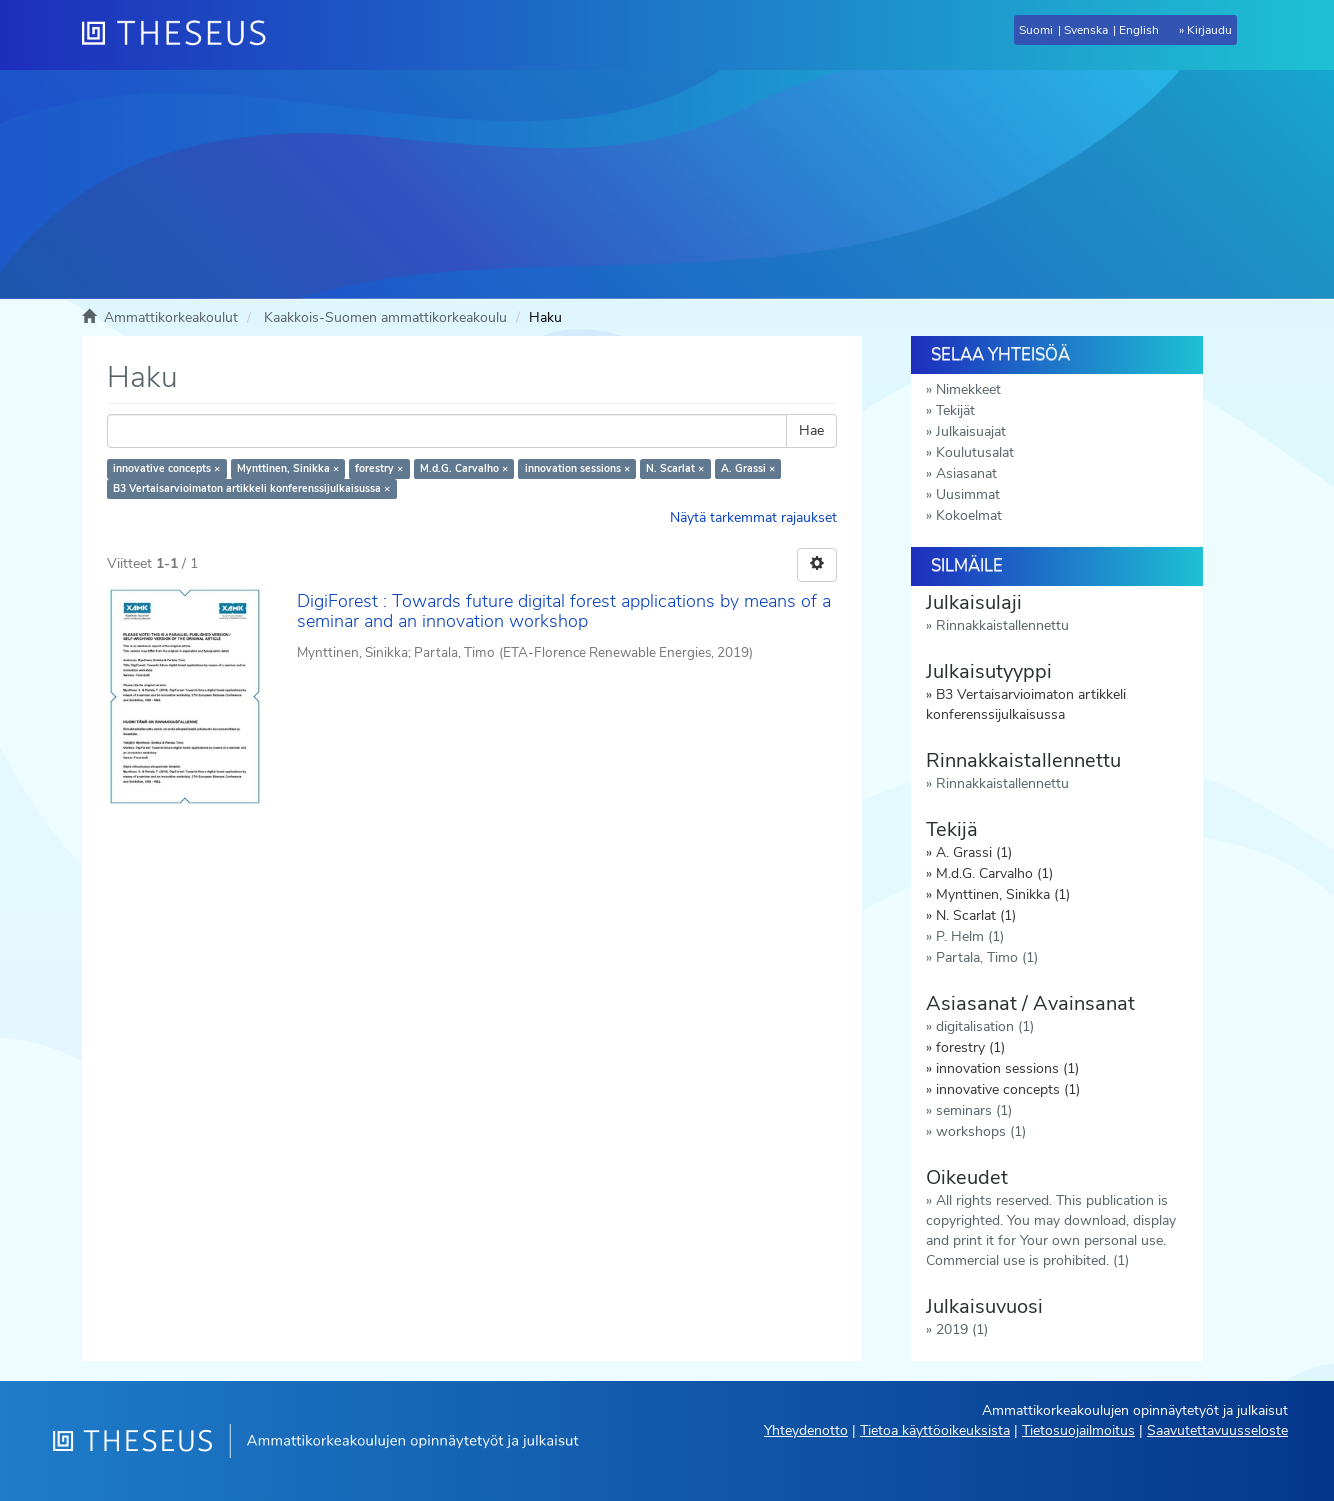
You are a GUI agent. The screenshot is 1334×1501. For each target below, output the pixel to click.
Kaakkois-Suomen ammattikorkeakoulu (385, 317)
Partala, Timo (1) (987, 957)
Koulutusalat (975, 452)
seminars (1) (974, 1110)
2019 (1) (962, 1329)
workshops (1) (981, 1131)
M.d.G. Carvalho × (464, 468)
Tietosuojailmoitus (1078, 1430)
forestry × (379, 468)
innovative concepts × (166, 468)
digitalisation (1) (985, 1026)
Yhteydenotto (806, 1430)
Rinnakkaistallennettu (1002, 625)
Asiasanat (966, 473)
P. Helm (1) (970, 936)
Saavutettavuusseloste (1217, 1430)
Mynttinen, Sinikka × (288, 468)
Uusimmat (968, 494)
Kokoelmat (969, 515)
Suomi (1036, 30)
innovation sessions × (577, 468)
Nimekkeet (968, 389)
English (1139, 30)
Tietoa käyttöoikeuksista (935, 1430)
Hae (811, 430)
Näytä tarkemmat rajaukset (753, 517)
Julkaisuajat (971, 431)
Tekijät (955, 410)
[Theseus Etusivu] (182, 35)
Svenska (1086, 30)
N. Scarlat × (675, 468)
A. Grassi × (748, 468)
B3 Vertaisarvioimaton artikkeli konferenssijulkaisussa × (251, 488)
